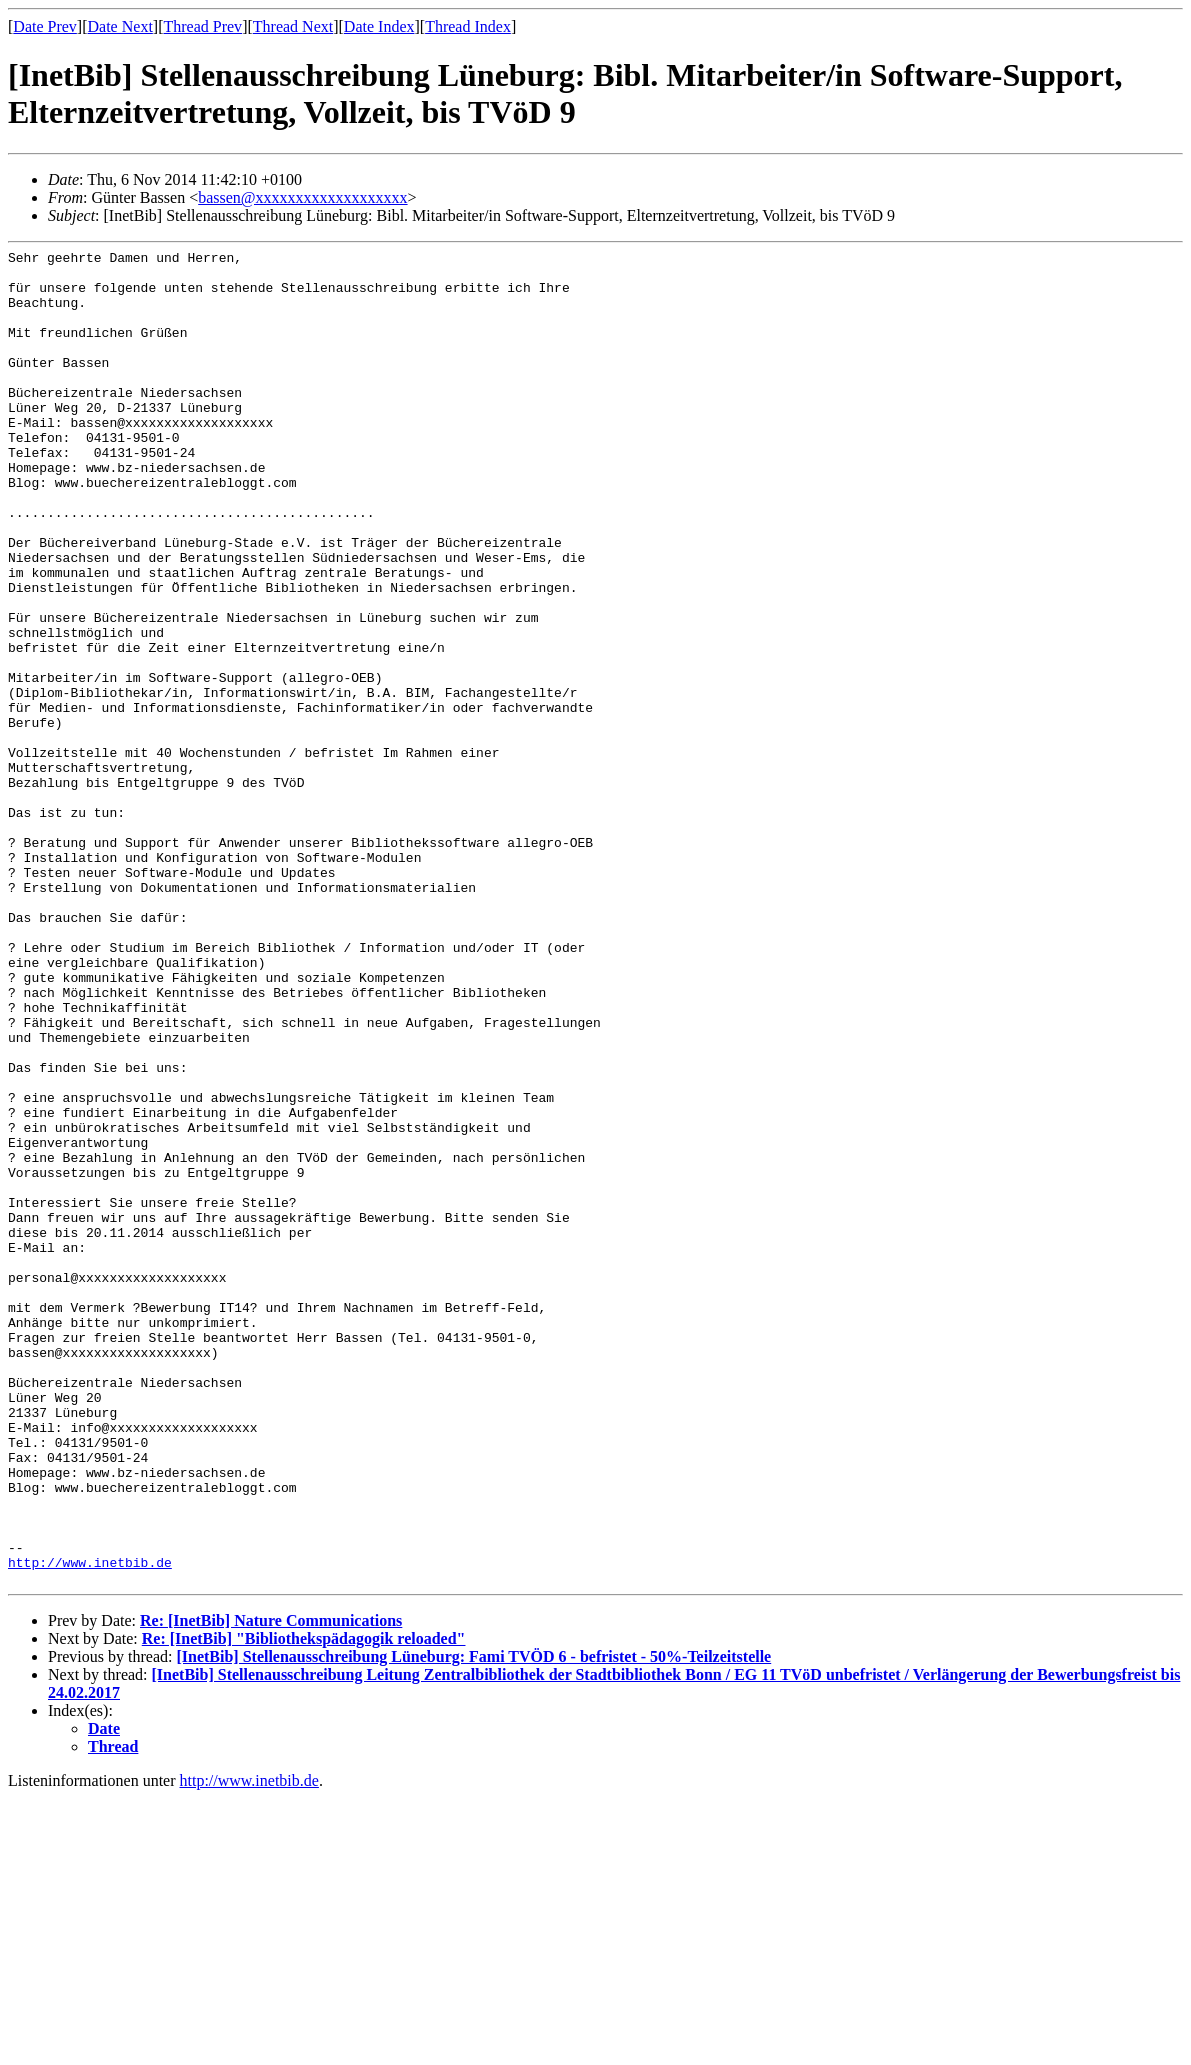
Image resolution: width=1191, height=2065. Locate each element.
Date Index (379, 26)
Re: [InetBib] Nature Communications (271, 1887)
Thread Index (468, 26)
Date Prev (45, 26)
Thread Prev (202, 26)
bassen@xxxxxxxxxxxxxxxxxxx (302, 197)
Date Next (120, 26)
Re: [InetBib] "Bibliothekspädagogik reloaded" (304, 1905)
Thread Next (293, 26)
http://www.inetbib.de (90, 1826)
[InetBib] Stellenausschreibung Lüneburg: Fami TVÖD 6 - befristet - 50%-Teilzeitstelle (473, 1923)
